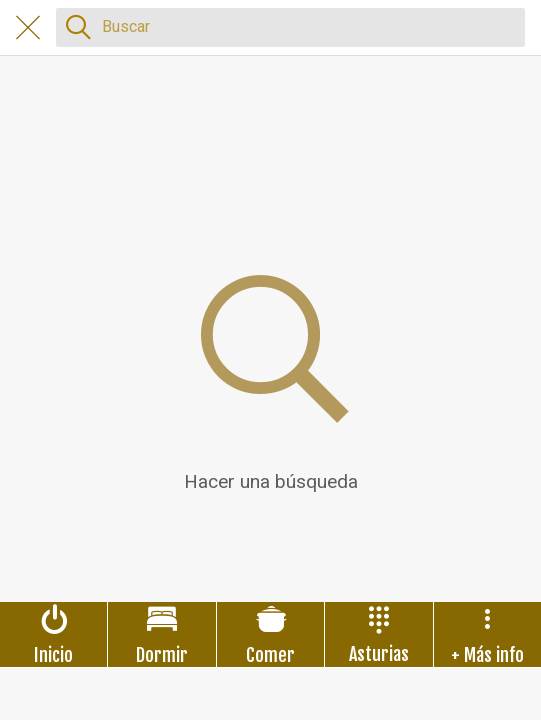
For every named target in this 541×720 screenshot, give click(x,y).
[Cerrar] (28, 28)
